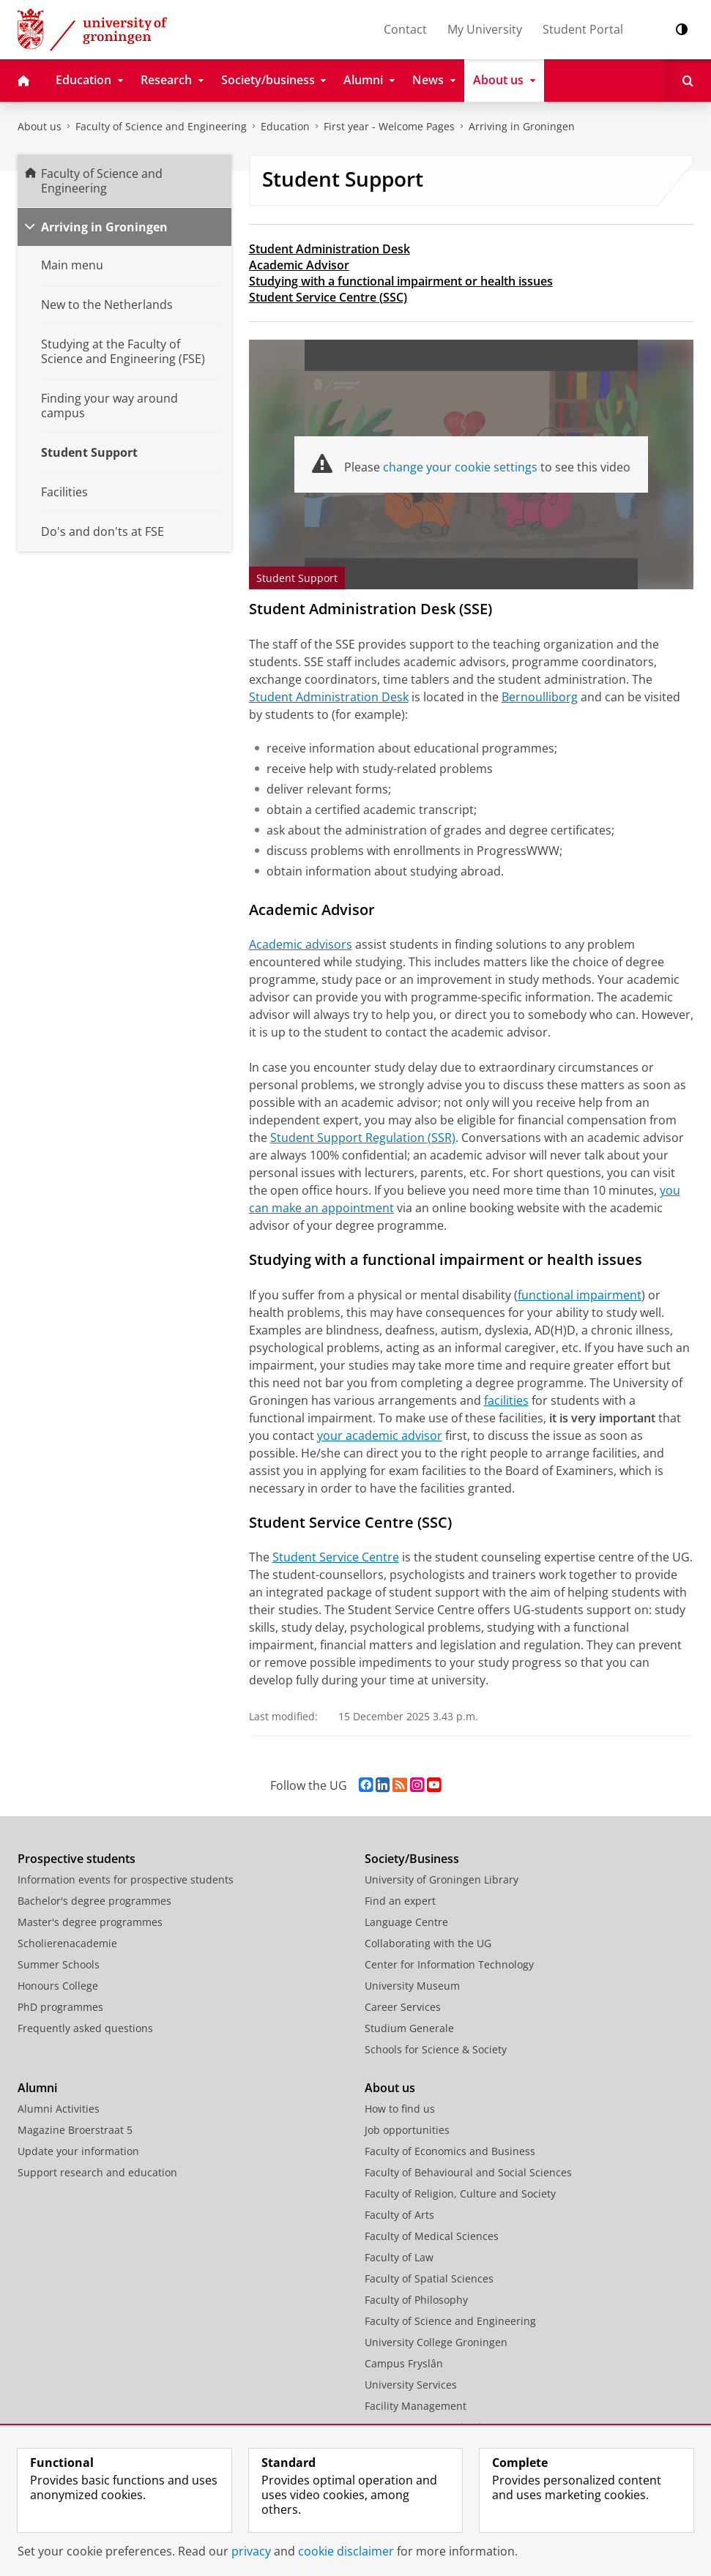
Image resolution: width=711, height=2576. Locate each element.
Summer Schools (59, 1964)
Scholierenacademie (67, 1943)
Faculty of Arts (399, 2215)
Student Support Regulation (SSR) (362, 1138)
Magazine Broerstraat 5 (75, 2130)
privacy (251, 2551)
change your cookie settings (460, 467)
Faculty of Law (399, 2257)
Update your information (78, 2151)
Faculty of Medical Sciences (432, 2236)
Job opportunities (407, 2130)
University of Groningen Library (441, 1879)
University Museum (412, 1986)
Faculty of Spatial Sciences (429, 2278)
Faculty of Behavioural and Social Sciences (468, 2172)
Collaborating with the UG (428, 1943)
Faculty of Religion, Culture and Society (460, 2193)
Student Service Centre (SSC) (328, 297)
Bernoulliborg (540, 697)
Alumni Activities (59, 2109)
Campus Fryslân (404, 2363)
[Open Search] (688, 80)
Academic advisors (300, 944)
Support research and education (97, 2172)
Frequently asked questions (85, 2028)
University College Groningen (436, 2342)
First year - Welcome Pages (389, 126)
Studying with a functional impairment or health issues (401, 281)
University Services (411, 2385)
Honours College (58, 1986)
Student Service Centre (335, 1557)
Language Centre (406, 1922)
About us (40, 126)
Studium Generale (409, 2028)
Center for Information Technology (449, 1964)
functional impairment (579, 1295)
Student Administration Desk (329, 249)
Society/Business (412, 1858)
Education (285, 126)
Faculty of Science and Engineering (161, 126)
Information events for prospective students (126, 1879)
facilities (506, 1400)
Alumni (37, 2087)
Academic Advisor (299, 265)
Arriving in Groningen (522, 126)
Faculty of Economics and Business (450, 2151)
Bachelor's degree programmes (94, 1901)
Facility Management (415, 2406)
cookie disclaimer (346, 2551)
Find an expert (400, 1901)
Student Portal (583, 29)
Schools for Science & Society (436, 2049)
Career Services (403, 2007)
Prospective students (76, 1858)
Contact (405, 29)
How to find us (400, 2109)
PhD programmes (60, 2007)
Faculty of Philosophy (416, 2300)
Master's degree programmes (90, 1922)
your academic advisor (379, 1435)
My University (484, 29)
